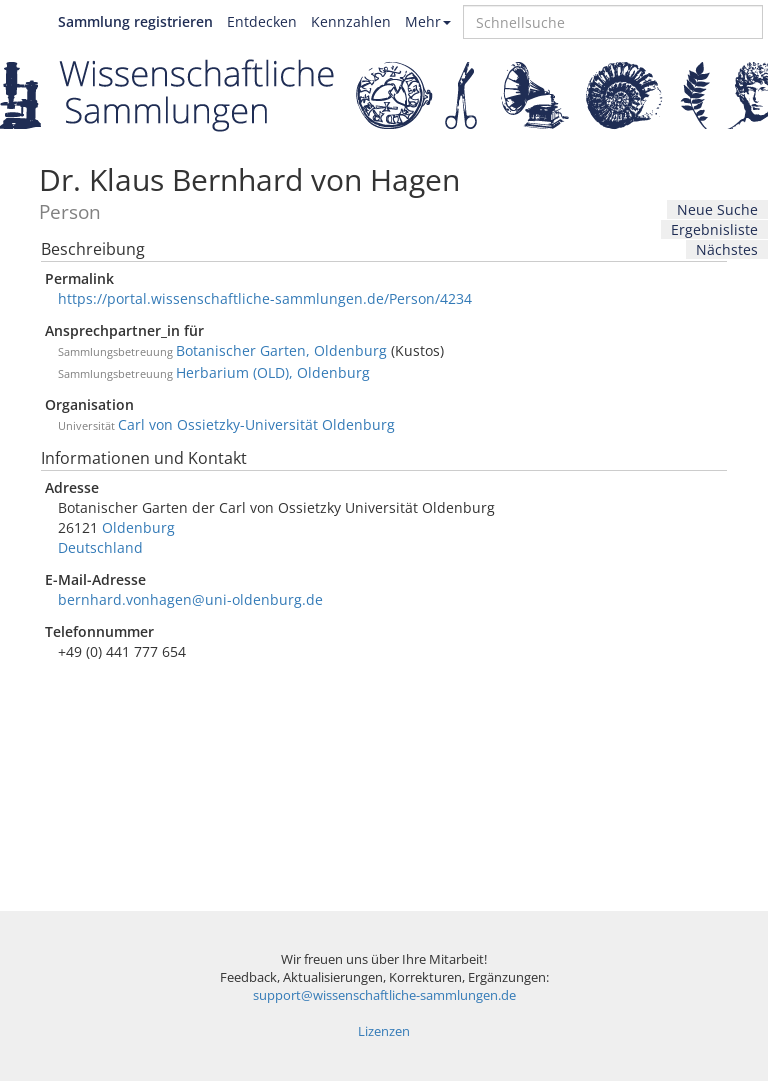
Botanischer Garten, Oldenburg (281, 350)
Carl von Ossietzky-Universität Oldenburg (256, 424)
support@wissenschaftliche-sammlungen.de (384, 995)
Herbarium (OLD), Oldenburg (273, 372)
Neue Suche (717, 209)
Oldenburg (138, 527)
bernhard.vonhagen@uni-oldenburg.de (190, 599)
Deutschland (100, 547)
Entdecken (262, 21)
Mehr (428, 21)
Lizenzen (384, 1031)
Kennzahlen (351, 21)
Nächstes (727, 249)
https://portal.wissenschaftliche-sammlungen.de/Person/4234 (265, 298)
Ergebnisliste (714, 229)
